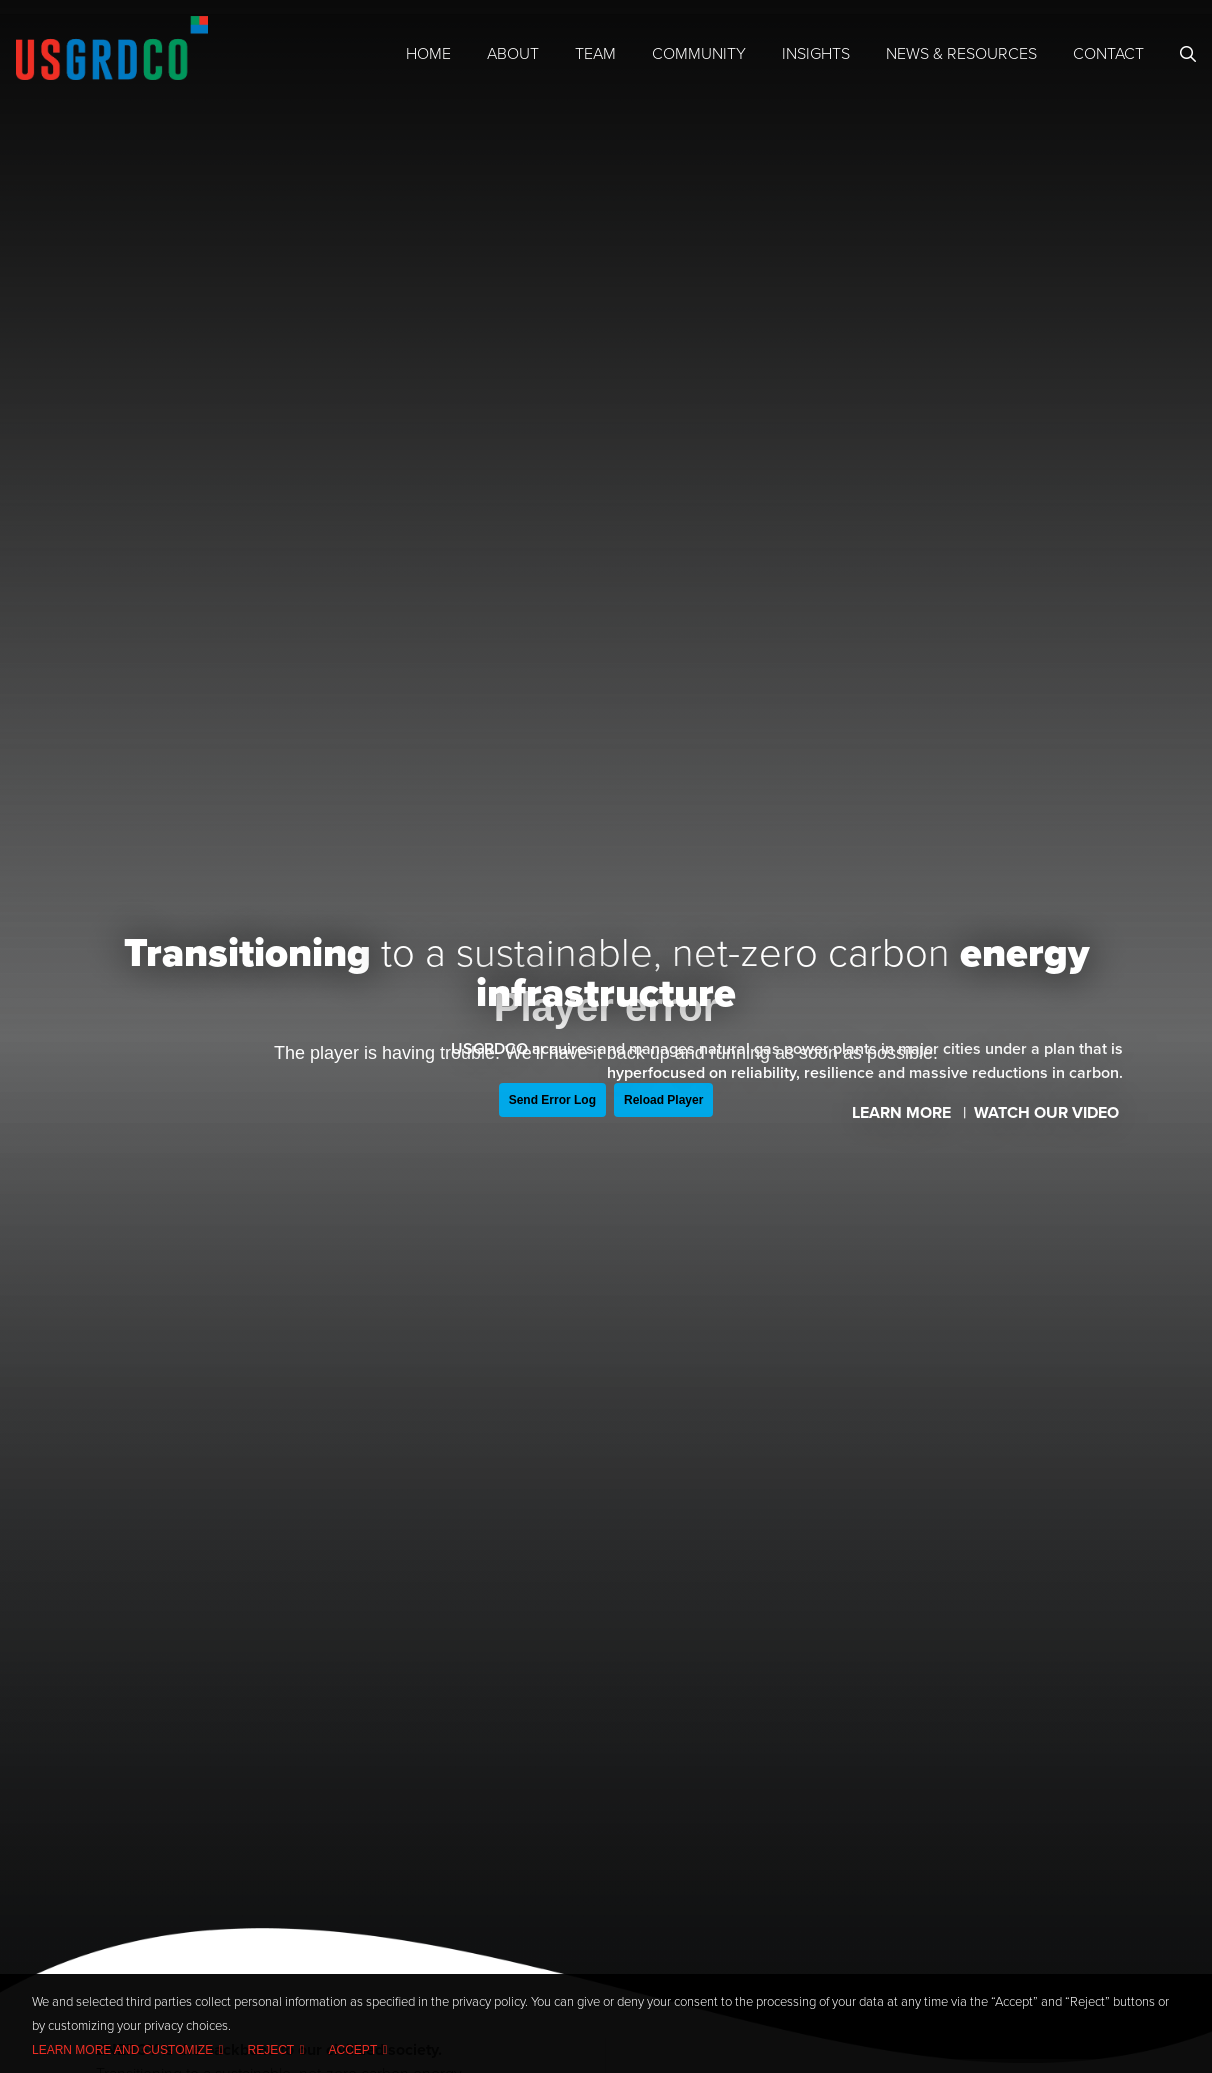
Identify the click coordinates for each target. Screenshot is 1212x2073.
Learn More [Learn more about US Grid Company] (903, 1113)
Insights (816, 54)
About (513, 54)
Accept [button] (353, 2050)
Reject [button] (271, 2050)
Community (699, 54)
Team (595, 54)
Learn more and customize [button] (122, 2050)
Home (428, 54)
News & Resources (961, 54)
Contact (1108, 54)
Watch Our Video (1048, 1113)
